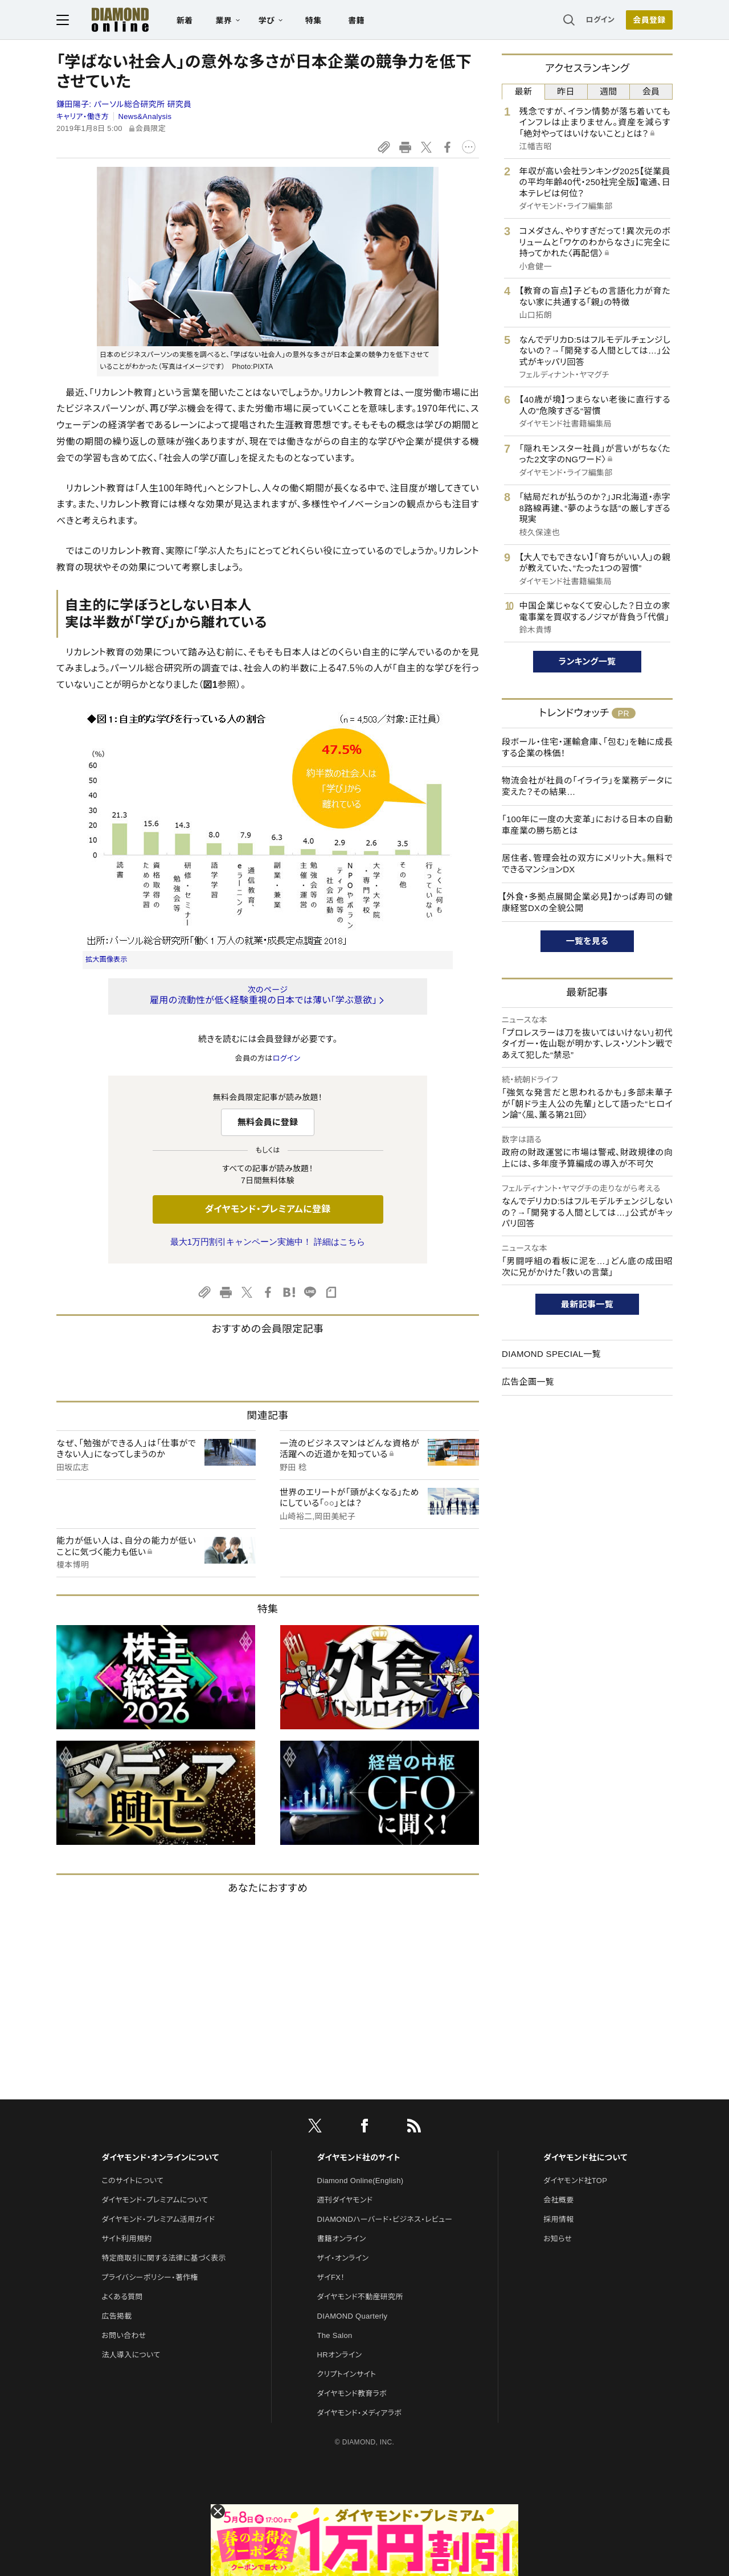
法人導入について (130, 2355)
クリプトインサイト (346, 2374)
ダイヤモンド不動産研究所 (360, 2296)
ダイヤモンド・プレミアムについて (154, 2200)
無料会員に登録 (267, 1122)
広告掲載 (116, 2316)
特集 (313, 20)
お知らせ (557, 2238)
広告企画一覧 (528, 1382)
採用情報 (558, 2219)
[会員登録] (649, 20)
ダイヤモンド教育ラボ (352, 2393)
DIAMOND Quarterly (352, 2316)
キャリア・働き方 (82, 116)
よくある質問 (121, 2296)
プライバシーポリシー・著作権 (149, 2277)
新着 (185, 20)
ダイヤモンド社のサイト (358, 2157)
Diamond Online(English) (360, 2180)
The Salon (335, 2335)
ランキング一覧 (587, 661)
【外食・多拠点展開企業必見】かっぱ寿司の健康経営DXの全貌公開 (587, 902)
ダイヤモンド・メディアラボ (359, 2413)
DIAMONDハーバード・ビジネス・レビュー (385, 2219)
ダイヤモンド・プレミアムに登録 (267, 1209)
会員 (651, 91)
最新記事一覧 (587, 1304)
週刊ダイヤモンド (345, 2200)
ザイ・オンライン (343, 2258)
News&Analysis (145, 116)
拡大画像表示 (106, 959)
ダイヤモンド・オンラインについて (160, 2157)
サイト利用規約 (126, 2238)
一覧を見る (587, 941)
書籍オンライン (341, 2238)
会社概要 (558, 2200)
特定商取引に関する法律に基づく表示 (163, 2258)
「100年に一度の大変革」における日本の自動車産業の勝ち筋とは (587, 824)
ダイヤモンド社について (585, 2157)
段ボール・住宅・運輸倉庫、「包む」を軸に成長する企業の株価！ (587, 747)
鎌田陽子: (123, 104)
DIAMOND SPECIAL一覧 (551, 1354)
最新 (524, 91)
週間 (608, 91)
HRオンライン (339, 2355)
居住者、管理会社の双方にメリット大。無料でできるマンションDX (587, 863)
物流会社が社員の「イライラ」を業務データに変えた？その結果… (587, 786)
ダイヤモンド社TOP (575, 2180)
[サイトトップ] (109, 19)
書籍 (356, 20)
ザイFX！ (331, 2277)
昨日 (566, 91)
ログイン (600, 19)
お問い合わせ (123, 2335)
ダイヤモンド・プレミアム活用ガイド (158, 2219)
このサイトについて (132, 2180)
